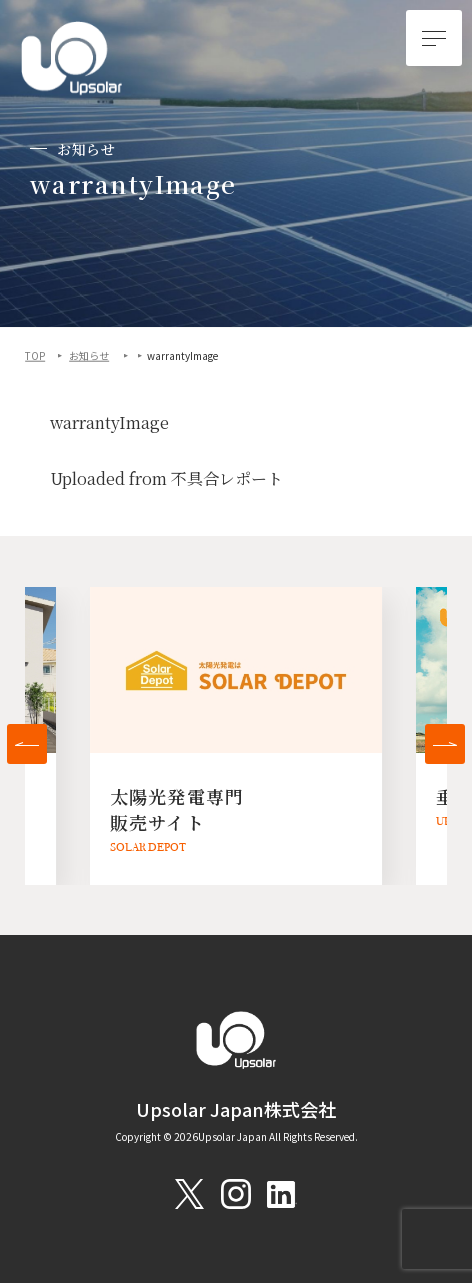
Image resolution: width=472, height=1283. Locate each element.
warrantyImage (109, 423)
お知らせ (89, 356)
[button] (27, 744)
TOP (35, 356)
